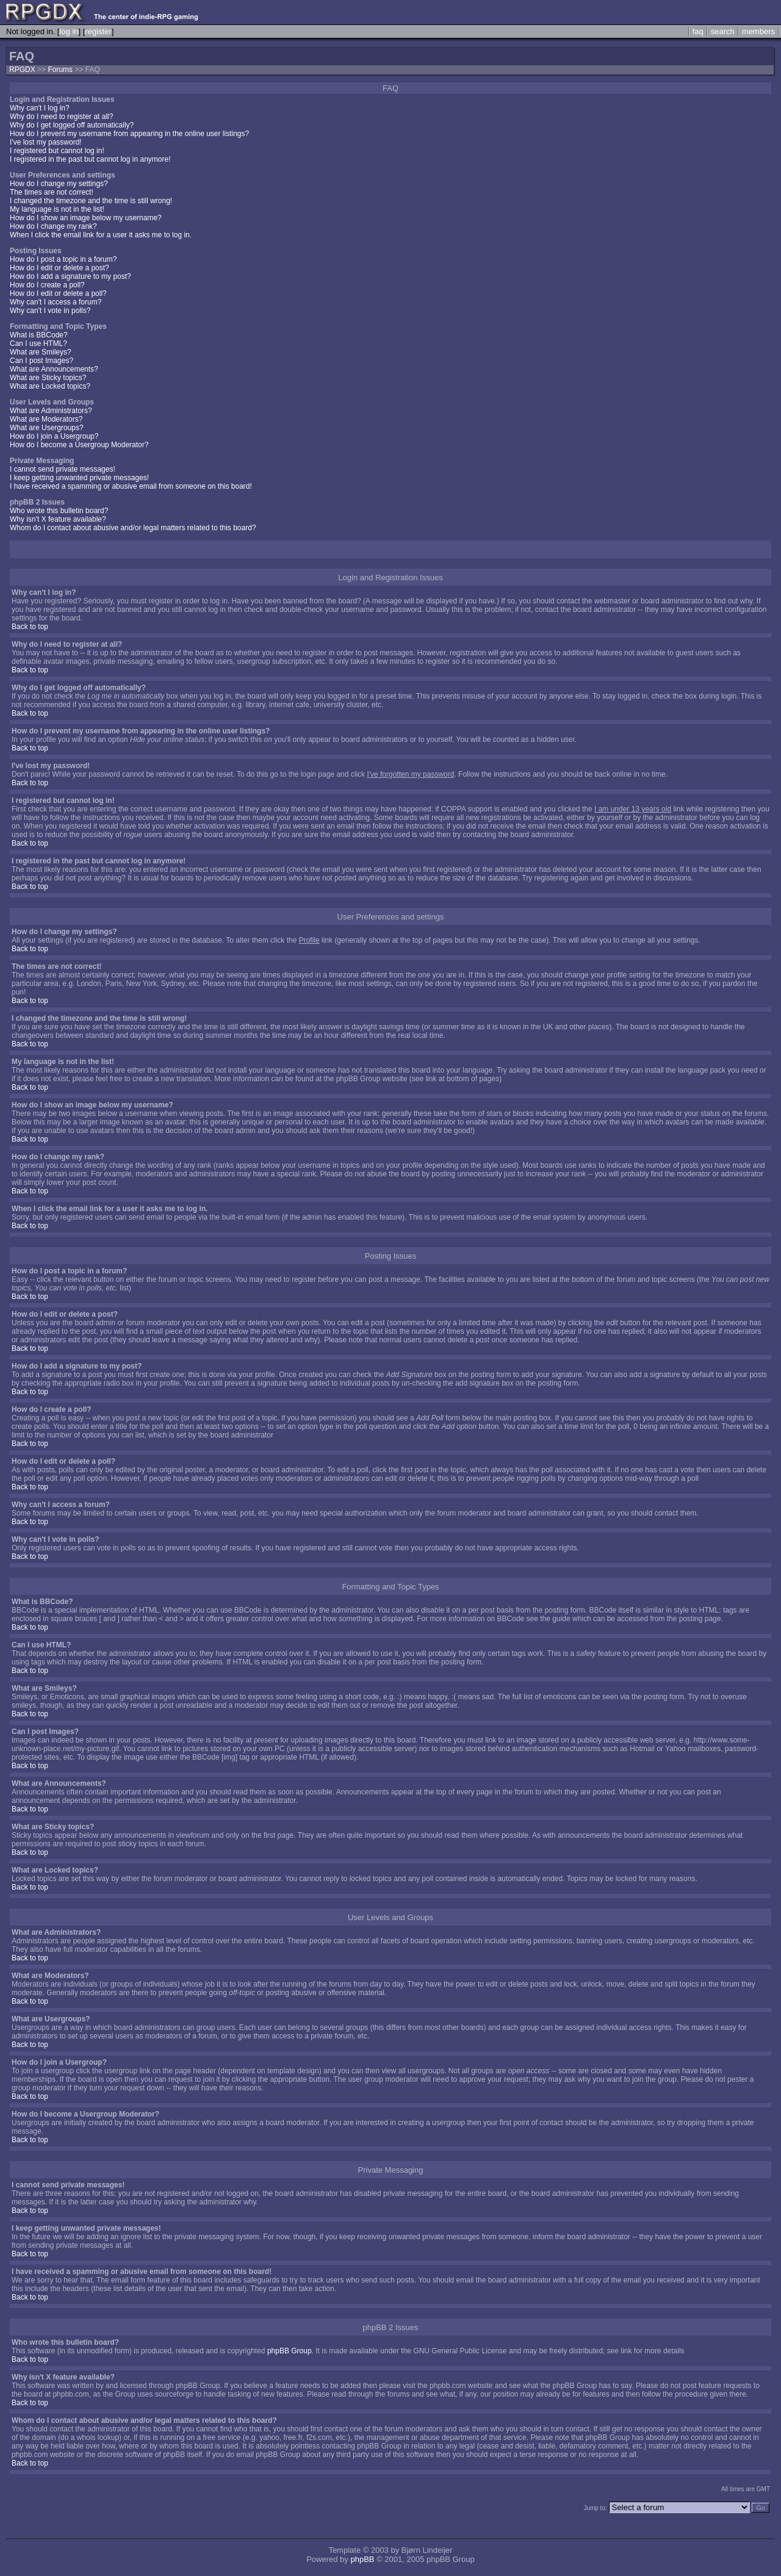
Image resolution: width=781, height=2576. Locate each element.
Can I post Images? (41, 360)
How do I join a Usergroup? (54, 436)
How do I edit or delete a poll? (58, 293)
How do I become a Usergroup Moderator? (79, 445)
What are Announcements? (54, 369)
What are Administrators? (51, 410)
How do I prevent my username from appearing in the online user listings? (129, 133)
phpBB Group (289, 2351)
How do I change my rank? (53, 226)
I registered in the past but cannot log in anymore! (90, 159)
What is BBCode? (39, 335)
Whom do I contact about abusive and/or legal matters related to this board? (133, 527)
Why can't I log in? (40, 108)
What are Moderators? (46, 419)
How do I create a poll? (47, 285)
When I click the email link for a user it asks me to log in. (101, 235)
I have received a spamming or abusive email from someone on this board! (131, 486)
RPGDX (22, 69)
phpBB (362, 2559)
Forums (60, 69)
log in (68, 31)
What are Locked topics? (50, 386)
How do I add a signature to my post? (70, 276)
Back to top (30, 626)
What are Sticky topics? (48, 377)
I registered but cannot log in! (57, 150)
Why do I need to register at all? (61, 116)
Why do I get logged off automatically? (72, 125)
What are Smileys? (40, 352)
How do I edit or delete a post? (59, 268)
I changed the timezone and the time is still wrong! (91, 200)
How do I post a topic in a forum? (63, 259)
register (98, 31)
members (758, 31)
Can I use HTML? (38, 343)
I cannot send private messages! (62, 469)
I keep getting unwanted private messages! (79, 477)
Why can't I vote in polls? (50, 310)
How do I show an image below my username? (86, 218)
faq (698, 31)
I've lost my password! (46, 142)
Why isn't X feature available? (58, 519)
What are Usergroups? (47, 427)
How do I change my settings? (59, 183)
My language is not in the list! (57, 209)
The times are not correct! (51, 192)
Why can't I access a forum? (55, 302)
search (723, 31)
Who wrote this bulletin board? (59, 510)
